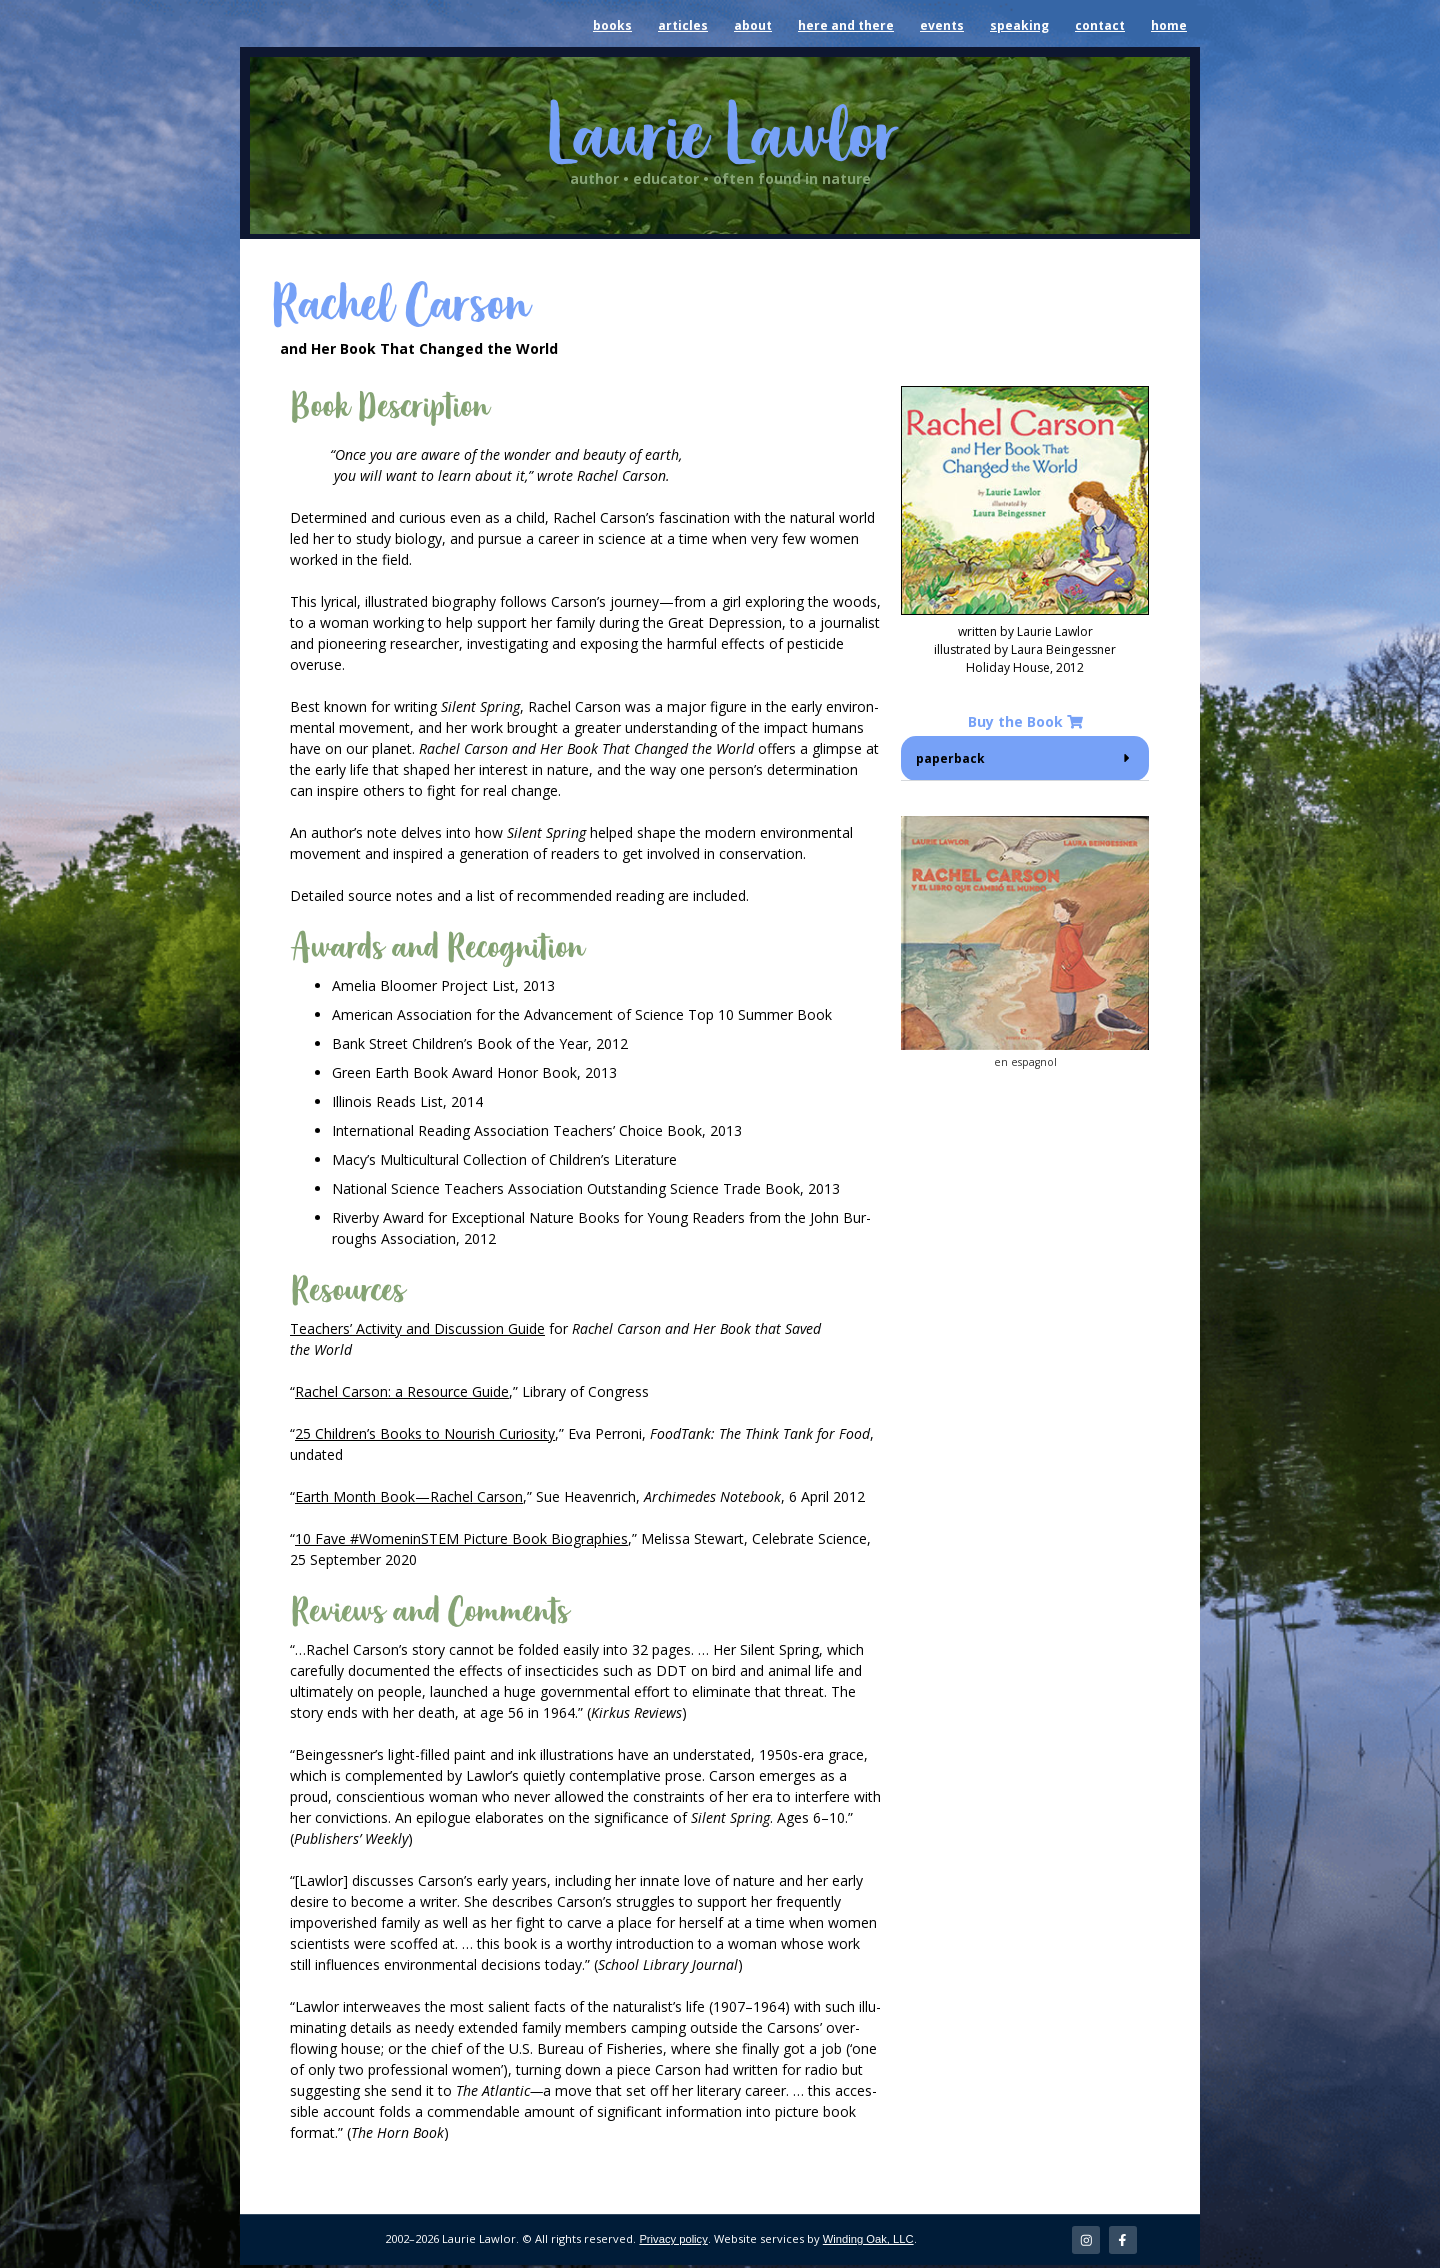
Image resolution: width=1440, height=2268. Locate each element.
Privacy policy (673, 2241)
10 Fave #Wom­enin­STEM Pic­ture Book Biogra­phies (461, 1538)
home (1169, 25)
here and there (846, 25)
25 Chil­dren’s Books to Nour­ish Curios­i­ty (425, 1433)
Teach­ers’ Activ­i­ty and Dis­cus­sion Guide (417, 1328)
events (942, 25)
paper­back (950, 758)
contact (1100, 25)
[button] (1025, 758)
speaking (1019, 25)
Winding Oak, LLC (868, 2241)
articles (683, 25)
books (612, 25)
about (753, 25)
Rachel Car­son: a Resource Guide (402, 1391)
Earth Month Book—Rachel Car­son (409, 1496)
